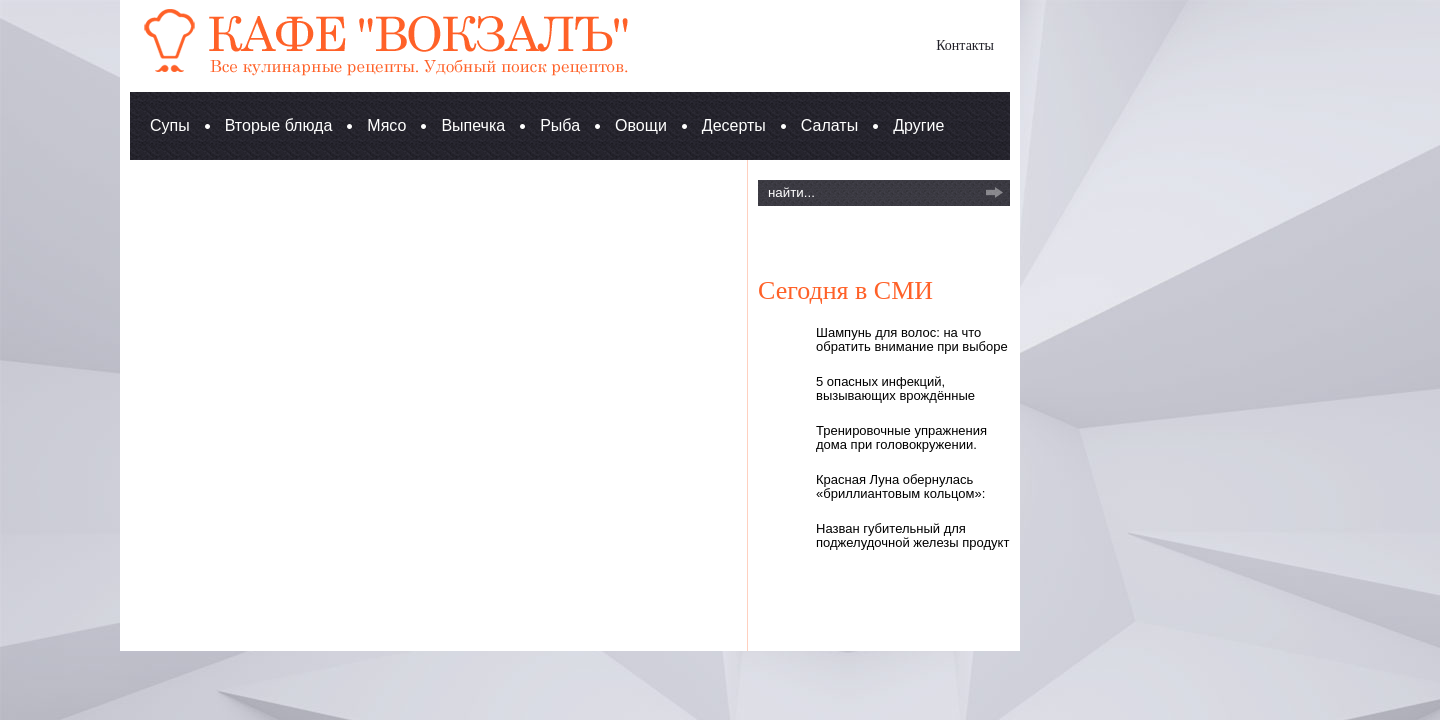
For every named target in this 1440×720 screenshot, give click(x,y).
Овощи (641, 125)
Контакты (965, 45)
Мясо (386, 125)
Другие (918, 125)
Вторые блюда (279, 125)
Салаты (829, 125)
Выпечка (473, 125)
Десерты (734, 125)
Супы (170, 125)
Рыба (560, 125)
